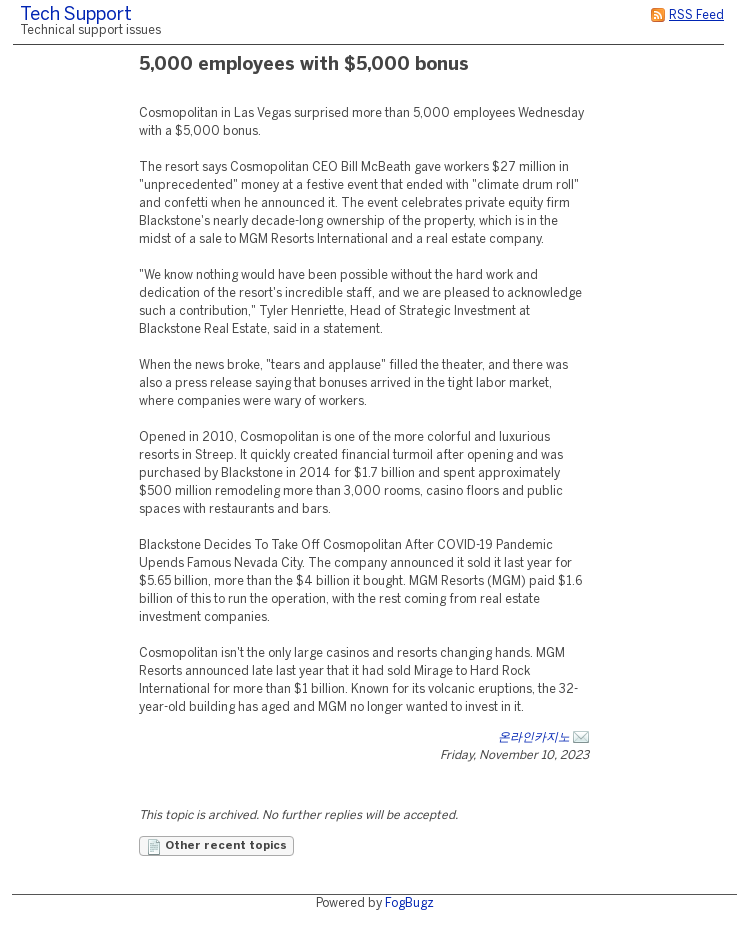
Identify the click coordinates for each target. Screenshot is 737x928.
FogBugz (409, 903)
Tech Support (76, 15)
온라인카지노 (534, 737)
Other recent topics (216, 847)
